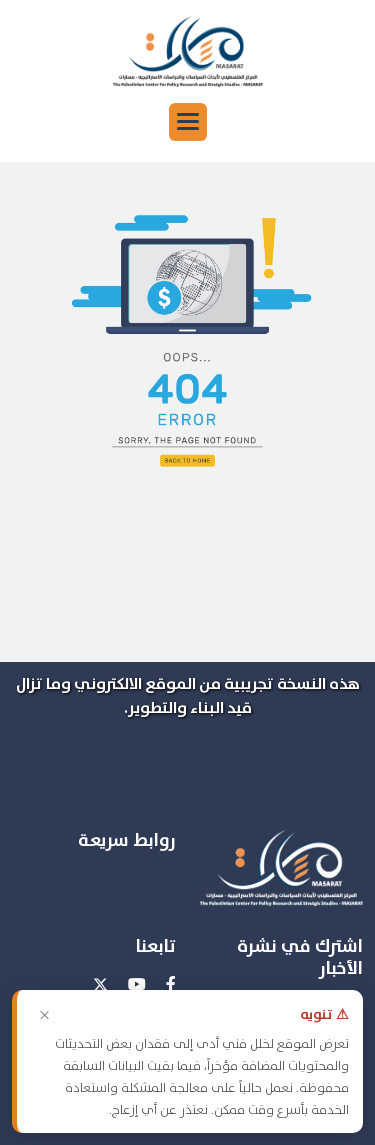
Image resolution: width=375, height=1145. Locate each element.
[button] (188, 122)
